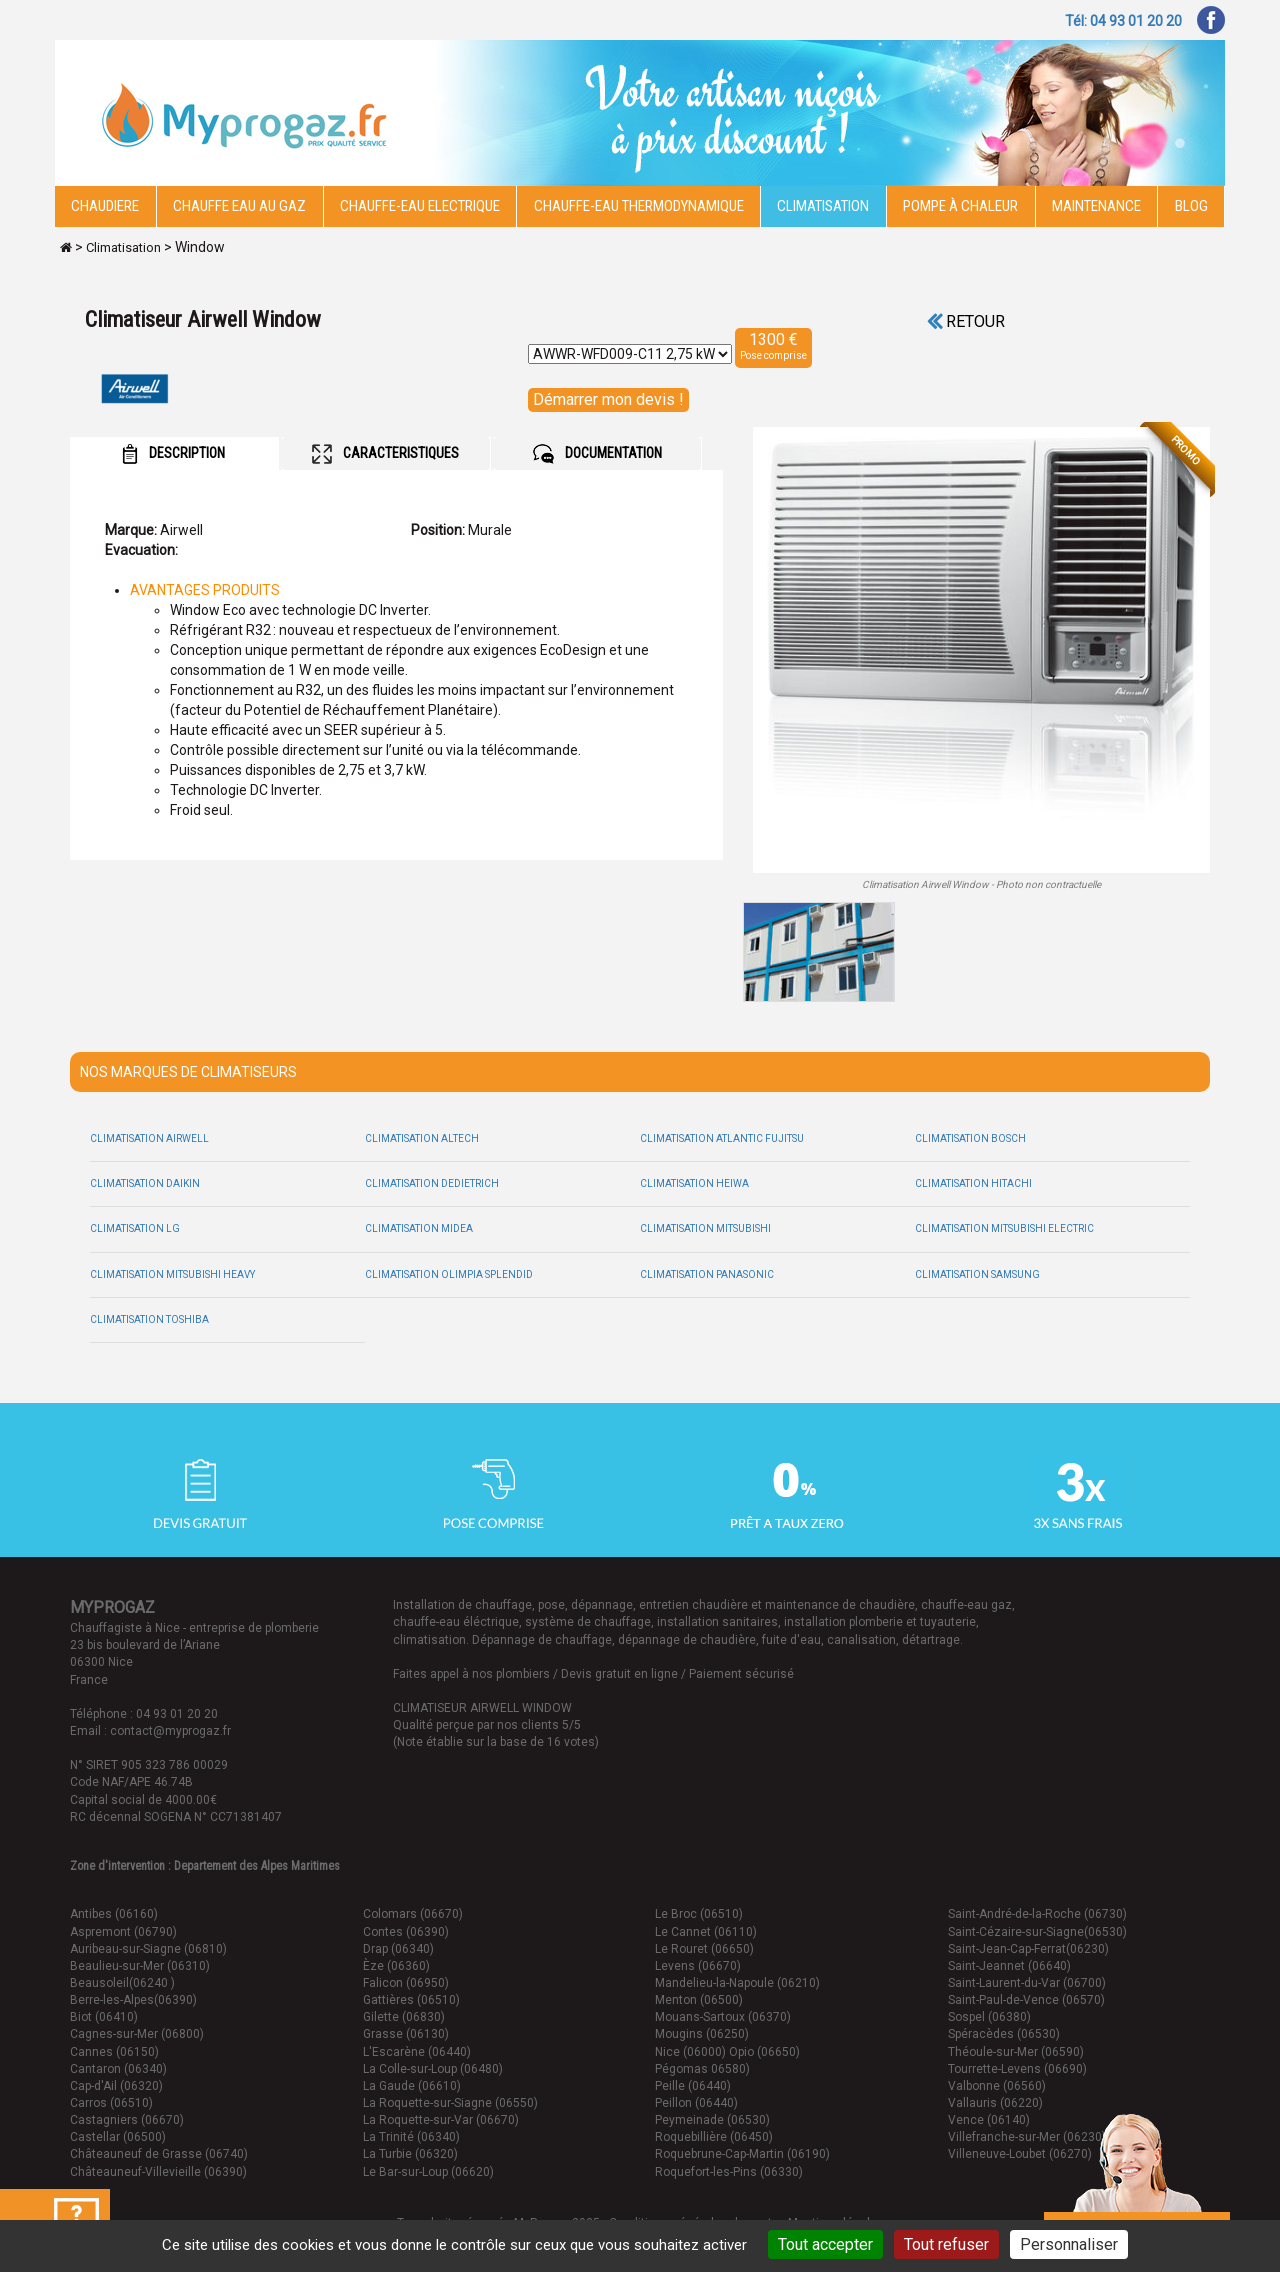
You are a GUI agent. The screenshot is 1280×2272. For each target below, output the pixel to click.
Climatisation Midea (419, 1228)
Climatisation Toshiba (149, 1319)
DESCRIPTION (173, 454)
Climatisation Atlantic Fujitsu (722, 1138)
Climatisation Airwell (149, 1138)
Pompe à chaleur (960, 206)
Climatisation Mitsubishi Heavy (172, 1274)
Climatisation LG (135, 1228)
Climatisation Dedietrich (432, 1183)
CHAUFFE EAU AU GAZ (239, 206)
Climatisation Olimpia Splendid (449, 1274)
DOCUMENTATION (597, 454)
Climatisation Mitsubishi (705, 1228)
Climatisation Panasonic (707, 1274)
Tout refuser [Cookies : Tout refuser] (946, 2244)
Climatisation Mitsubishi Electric (1004, 1228)
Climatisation (823, 206)
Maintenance (1096, 206)
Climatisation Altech (422, 1138)
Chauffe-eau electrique (420, 206)
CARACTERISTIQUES (385, 454)
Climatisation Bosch (970, 1138)
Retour (966, 321)
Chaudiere (105, 206)
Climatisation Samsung (977, 1274)
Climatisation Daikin (145, 1183)
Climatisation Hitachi (973, 1183)
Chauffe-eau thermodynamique (639, 206)
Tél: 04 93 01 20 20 (1123, 21)
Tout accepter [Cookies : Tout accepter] (825, 2244)
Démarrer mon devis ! (608, 399)
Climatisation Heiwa (694, 1183)
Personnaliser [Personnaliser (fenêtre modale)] (1069, 2244)
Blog (1191, 206)
